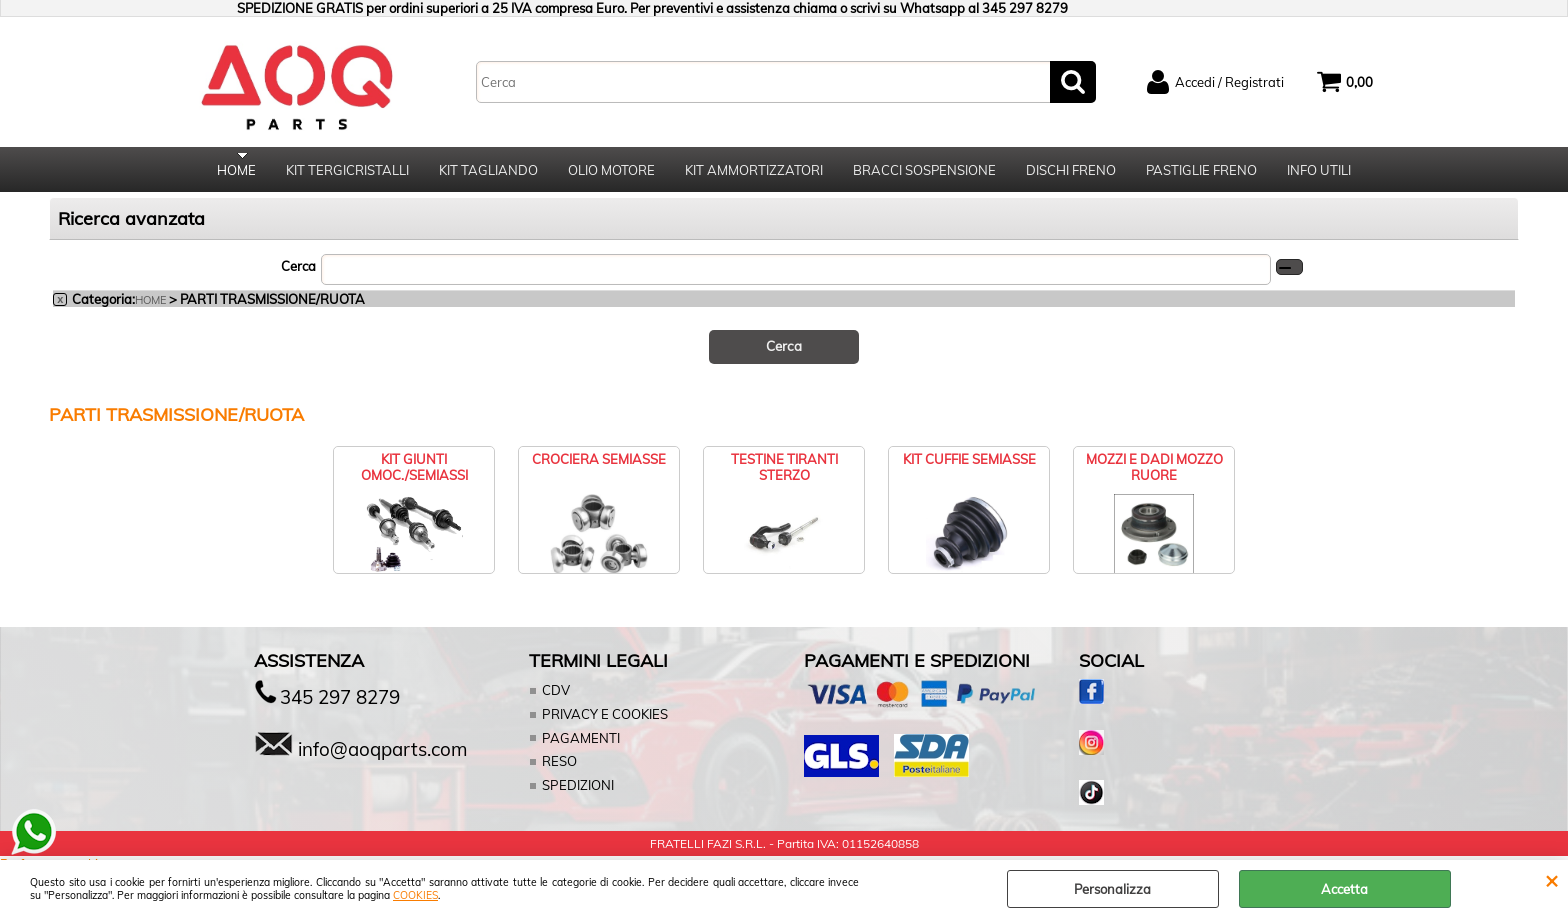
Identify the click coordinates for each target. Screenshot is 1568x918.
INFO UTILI (1319, 173)
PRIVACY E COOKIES (604, 720)
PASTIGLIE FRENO (1201, 173)
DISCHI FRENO (1071, 173)
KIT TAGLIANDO (488, 173)
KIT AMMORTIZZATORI (754, 173)
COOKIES (415, 895)
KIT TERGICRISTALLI (347, 173)
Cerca (298, 273)
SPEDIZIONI (577, 791)
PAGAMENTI (580, 744)
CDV (556, 697)
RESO (559, 767)
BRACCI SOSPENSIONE (924, 173)
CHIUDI (1551, 880)
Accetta (1344, 889)
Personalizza (1112, 889)
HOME (236, 173)
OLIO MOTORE (611, 173)
